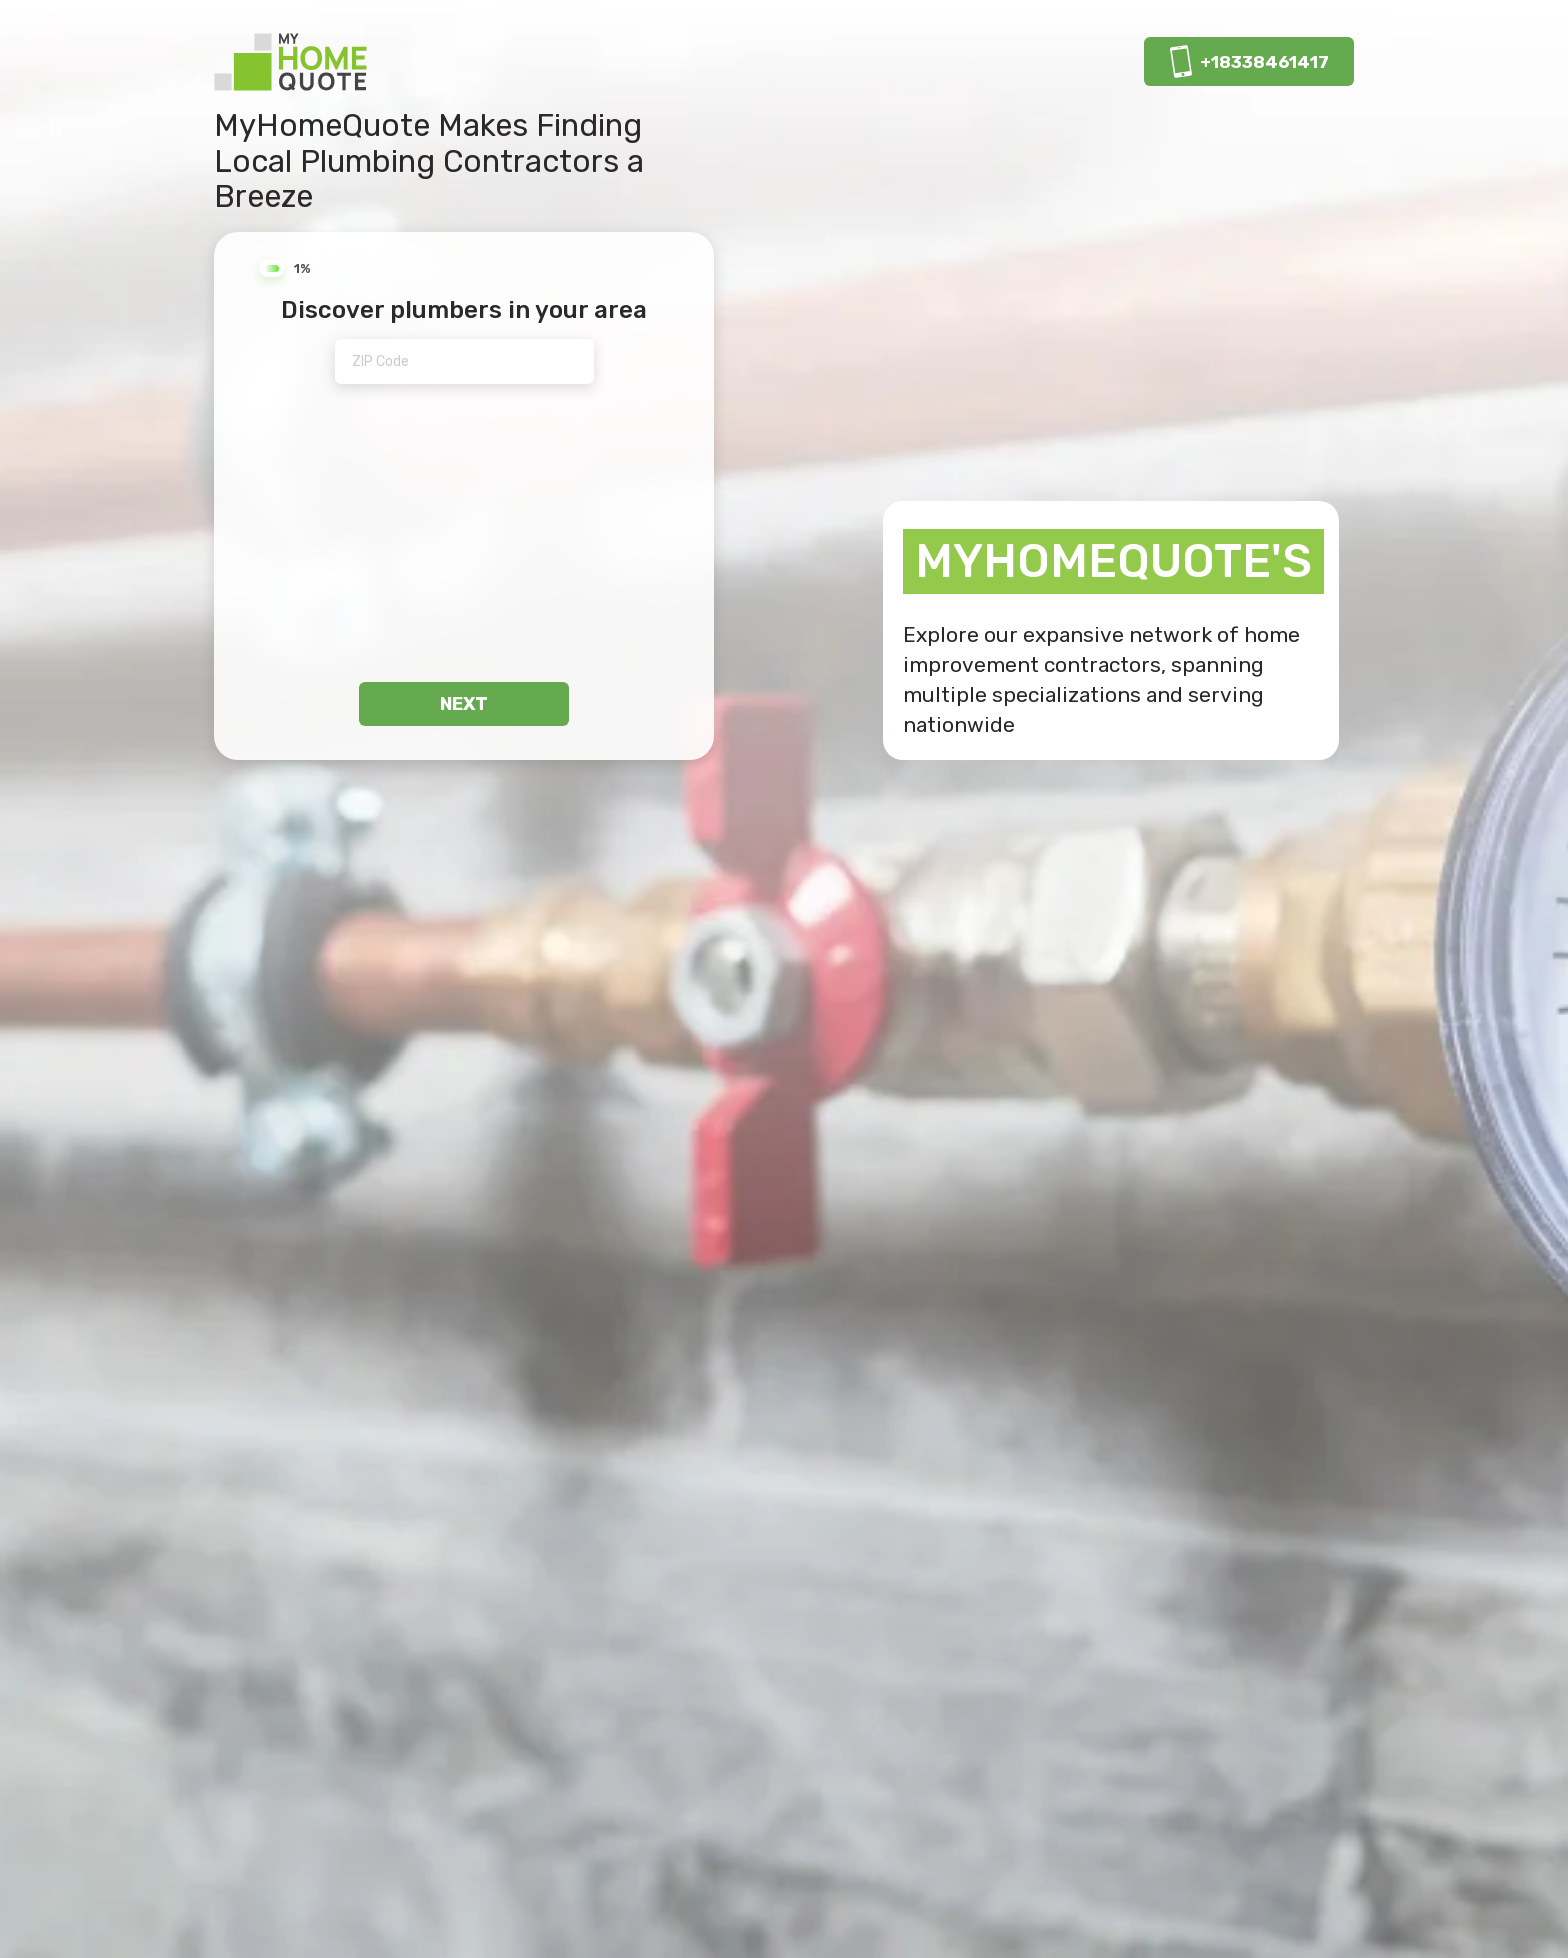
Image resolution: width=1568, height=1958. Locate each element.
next (464, 704)
